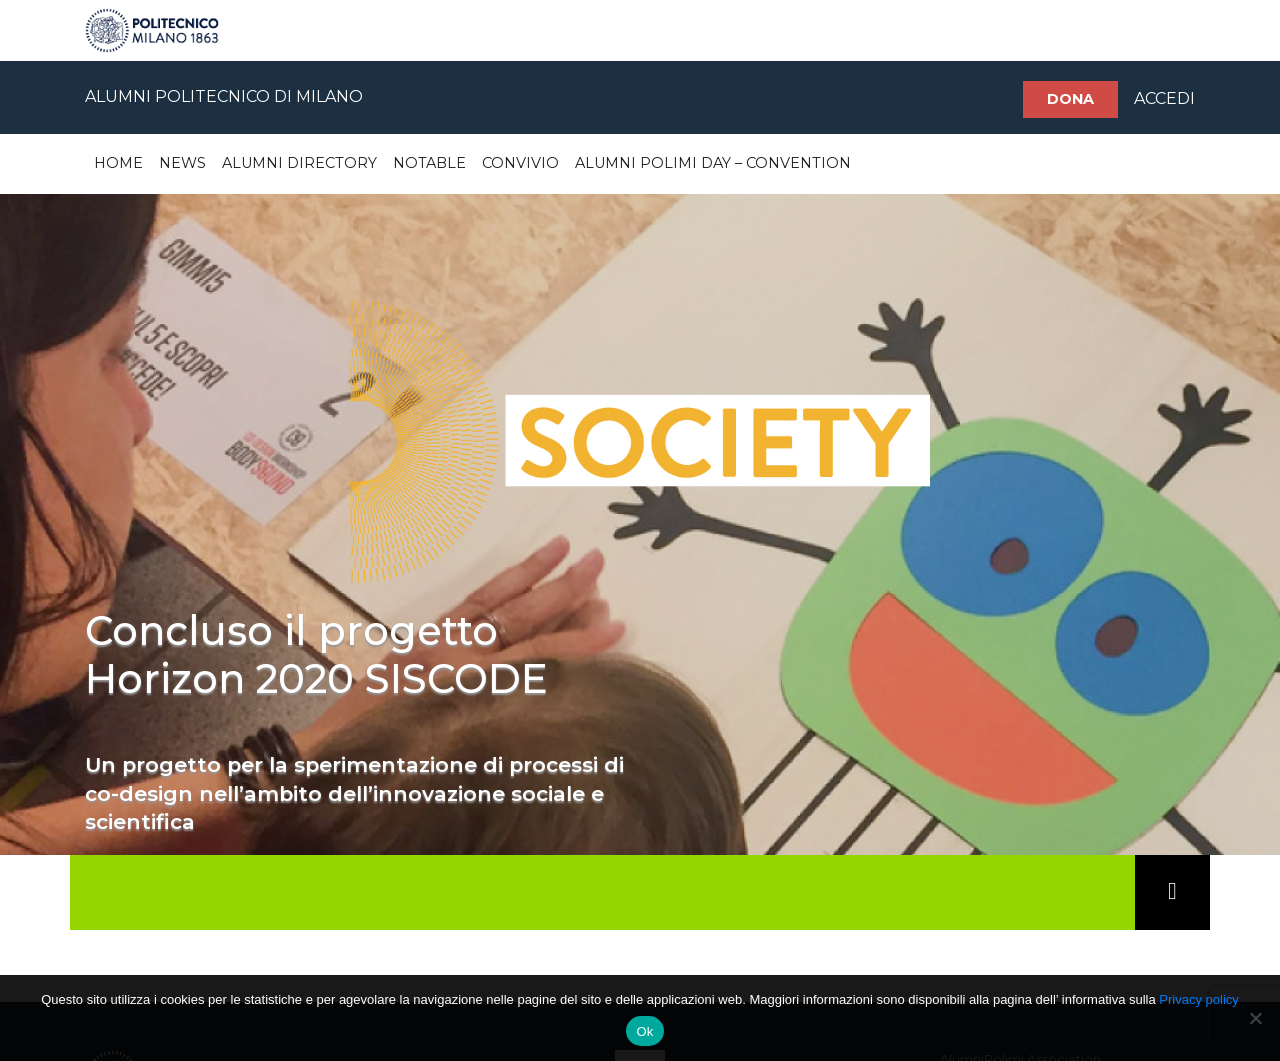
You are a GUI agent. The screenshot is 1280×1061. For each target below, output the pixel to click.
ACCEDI (1164, 98)
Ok (644, 1031)
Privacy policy (1198, 999)
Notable (429, 163)
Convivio (520, 163)
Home (118, 163)
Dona (1070, 99)
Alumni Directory (299, 163)
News (182, 163)
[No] (1255, 1018)
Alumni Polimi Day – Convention (713, 163)
